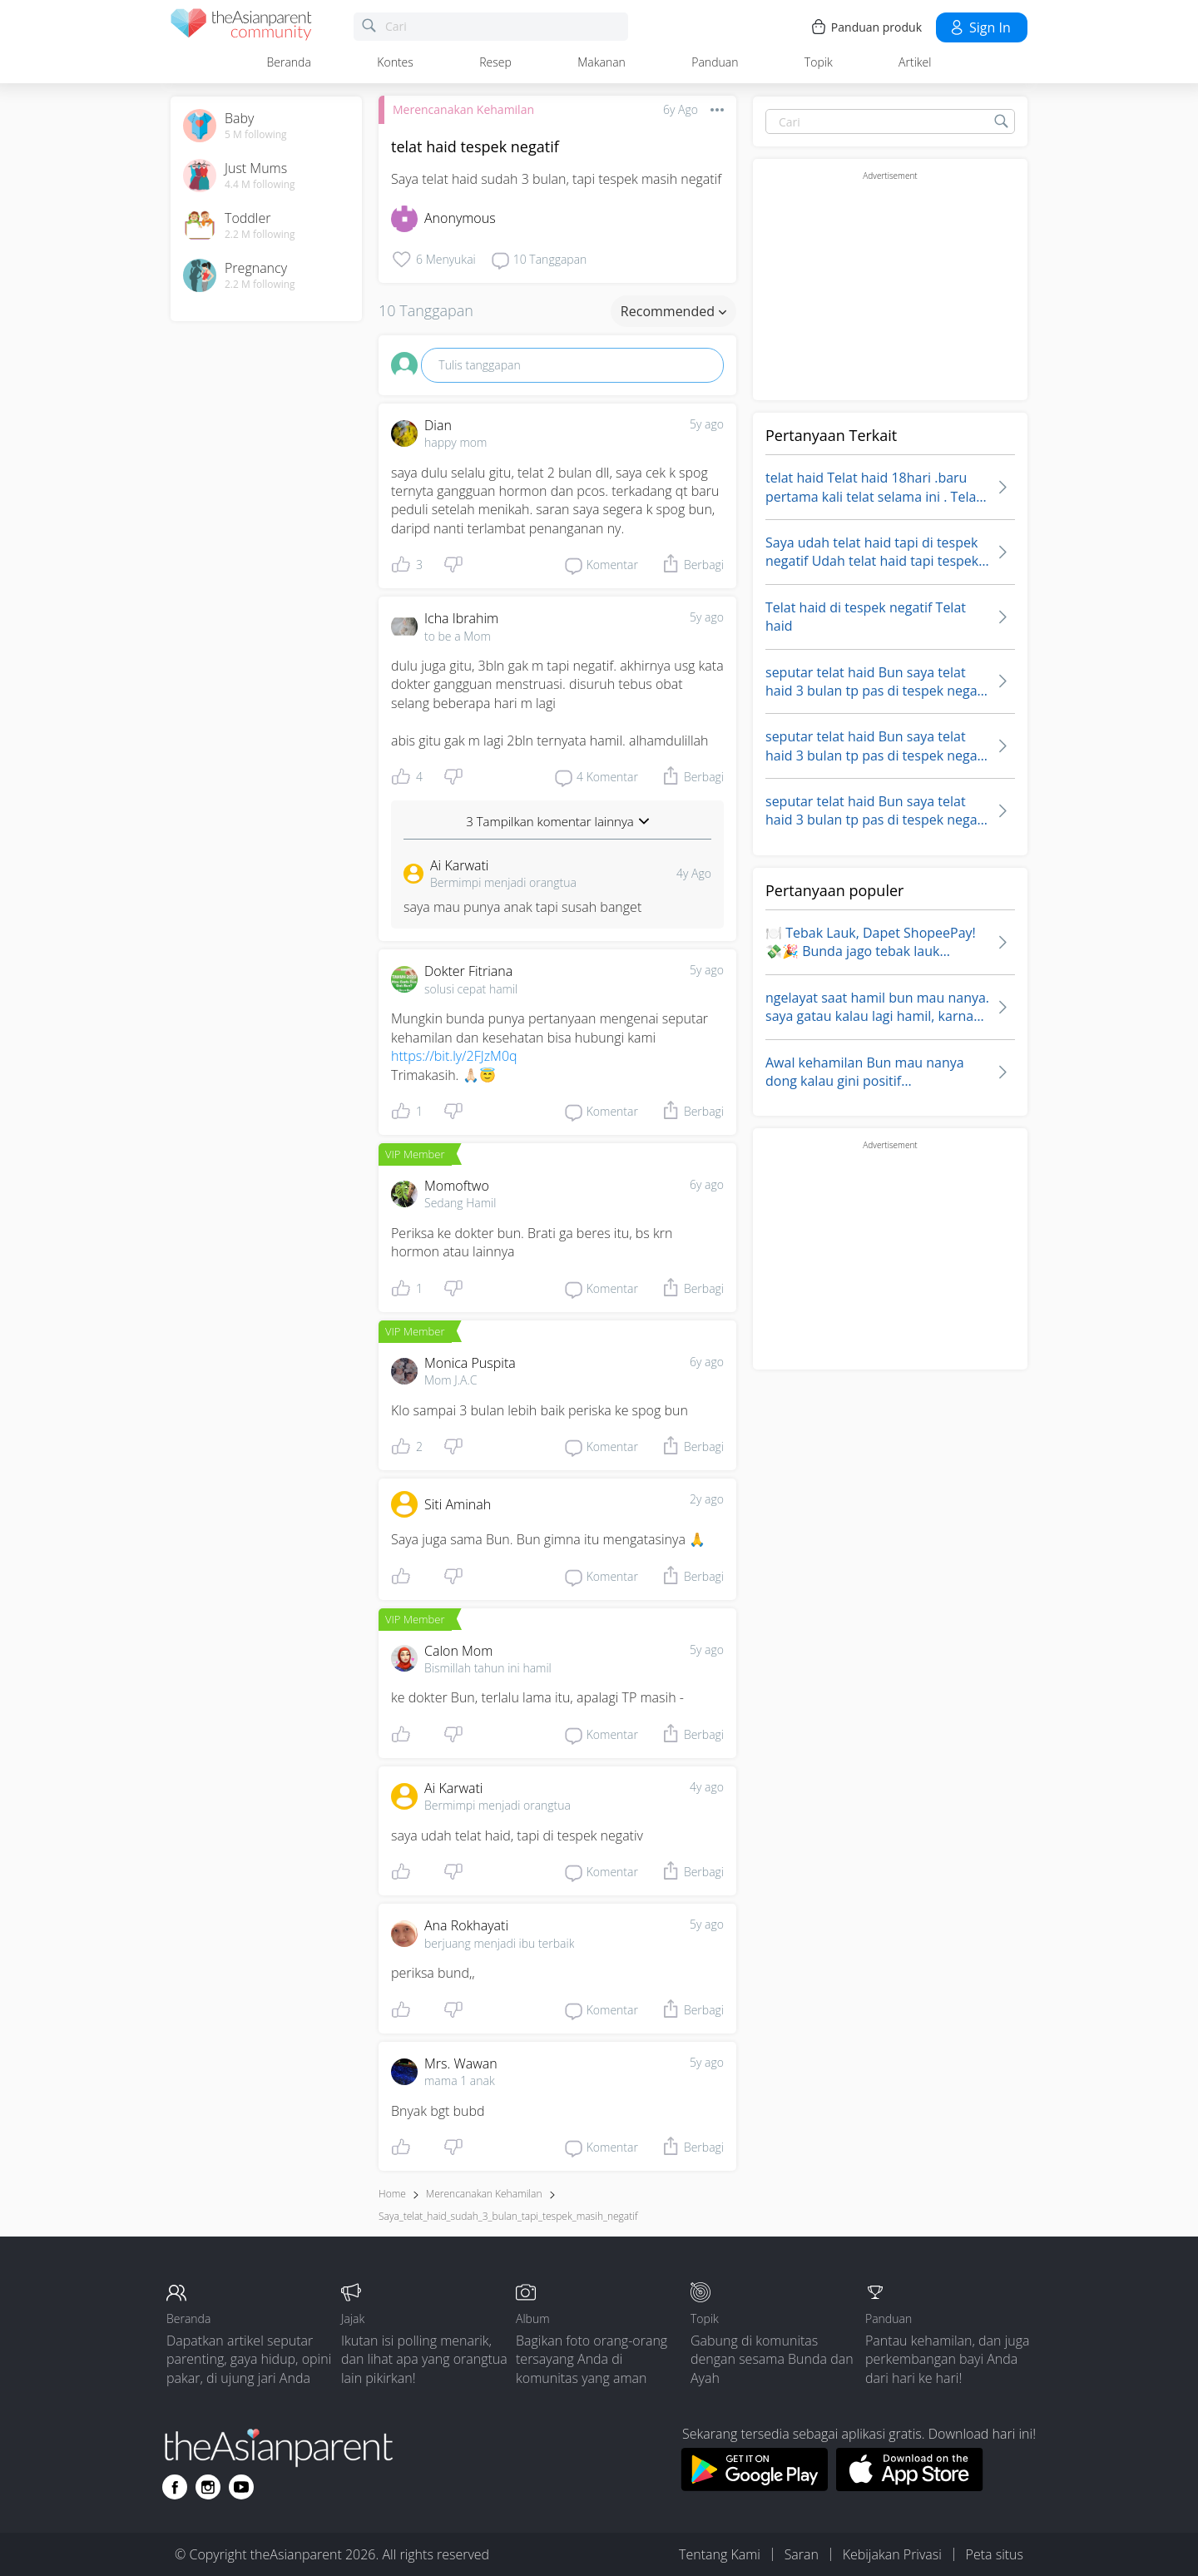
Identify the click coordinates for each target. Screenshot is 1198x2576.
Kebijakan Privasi (892, 2554)
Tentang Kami (719, 2554)
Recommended (673, 311)
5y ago (707, 424)
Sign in (979, 27)
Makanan (601, 62)
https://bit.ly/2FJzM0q (454, 1056)
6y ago (707, 1184)
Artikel (914, 62)
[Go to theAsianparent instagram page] (208, 2486)
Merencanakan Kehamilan (463, 109)
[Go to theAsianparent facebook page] (174, 2486)
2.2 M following (260, 234)
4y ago (707, 1787)
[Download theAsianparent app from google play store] (754, 2486)
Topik (818, 62)
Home (392, 2194)
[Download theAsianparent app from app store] (909, 2486)
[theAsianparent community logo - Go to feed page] (241, 27)
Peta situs (994, 2554)
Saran (802, 2554)
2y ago (707, 1499)
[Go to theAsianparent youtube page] (241, 2486)
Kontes (395, 62)
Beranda (289, 62)
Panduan (714, 62)
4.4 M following (260, 184)
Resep (495, 62)
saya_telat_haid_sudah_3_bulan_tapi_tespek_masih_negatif (508, 2216)
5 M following (256, 134)
